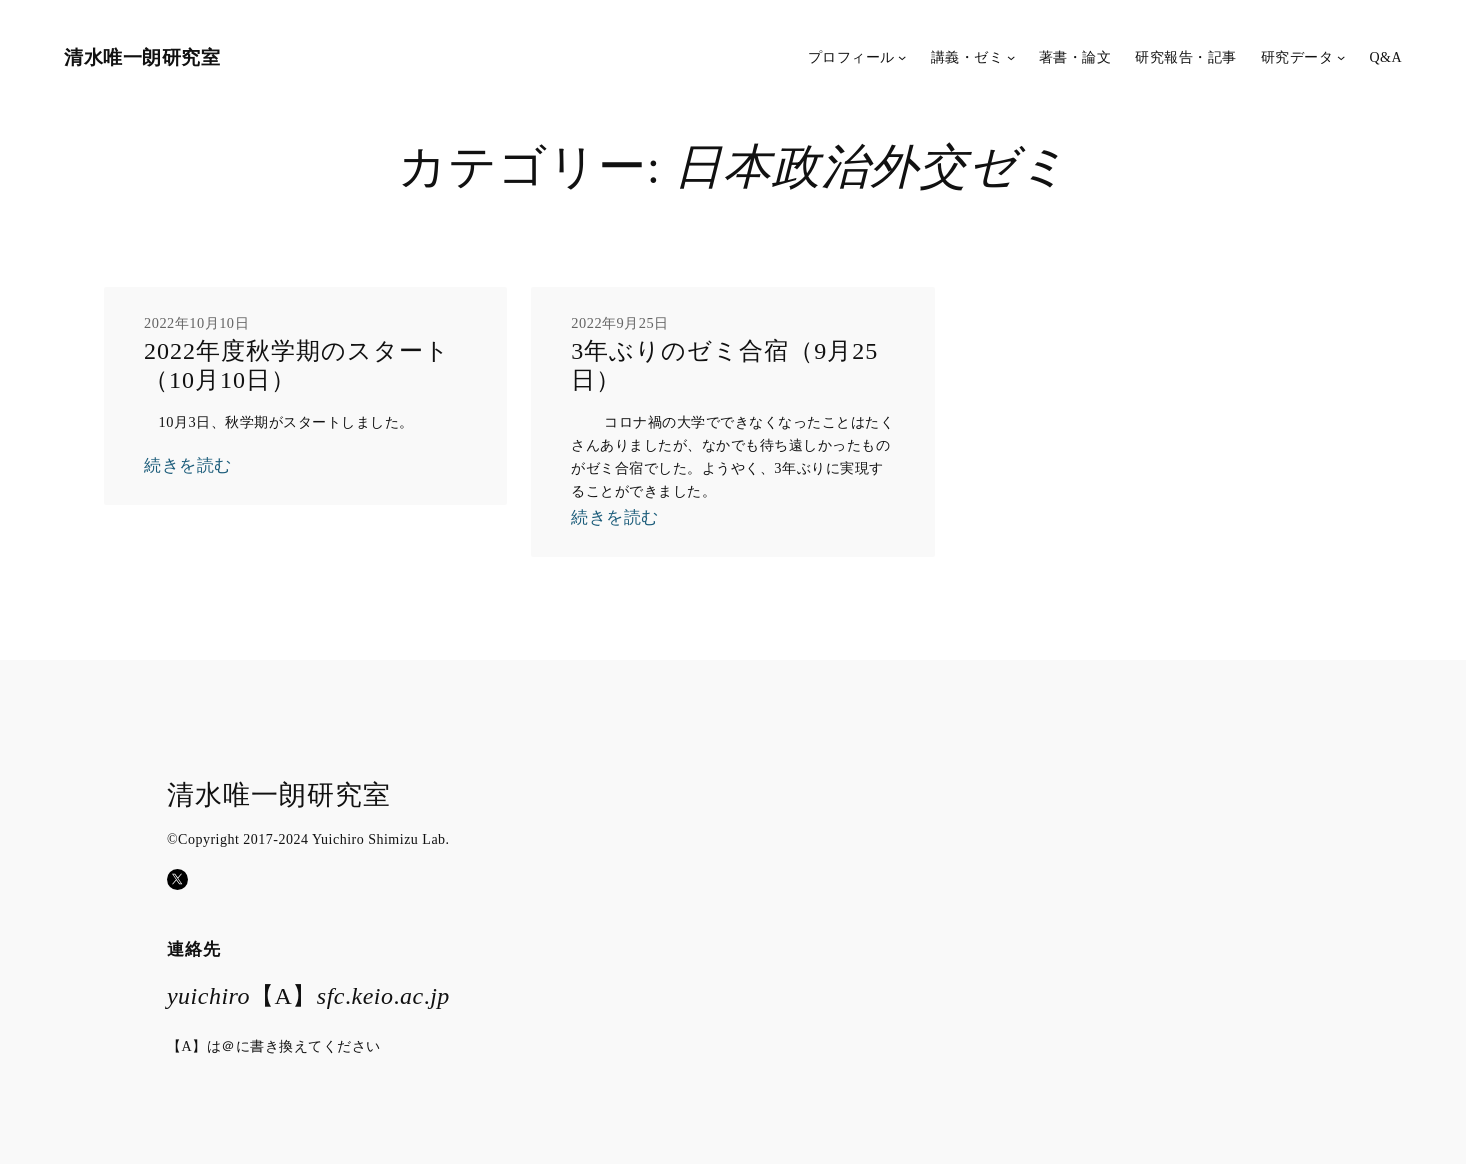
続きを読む (188, 466)
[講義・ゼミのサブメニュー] (1011, 57)
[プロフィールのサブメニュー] (902, 57)
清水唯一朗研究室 (142, 57)
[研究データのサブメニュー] (1341, 57)
